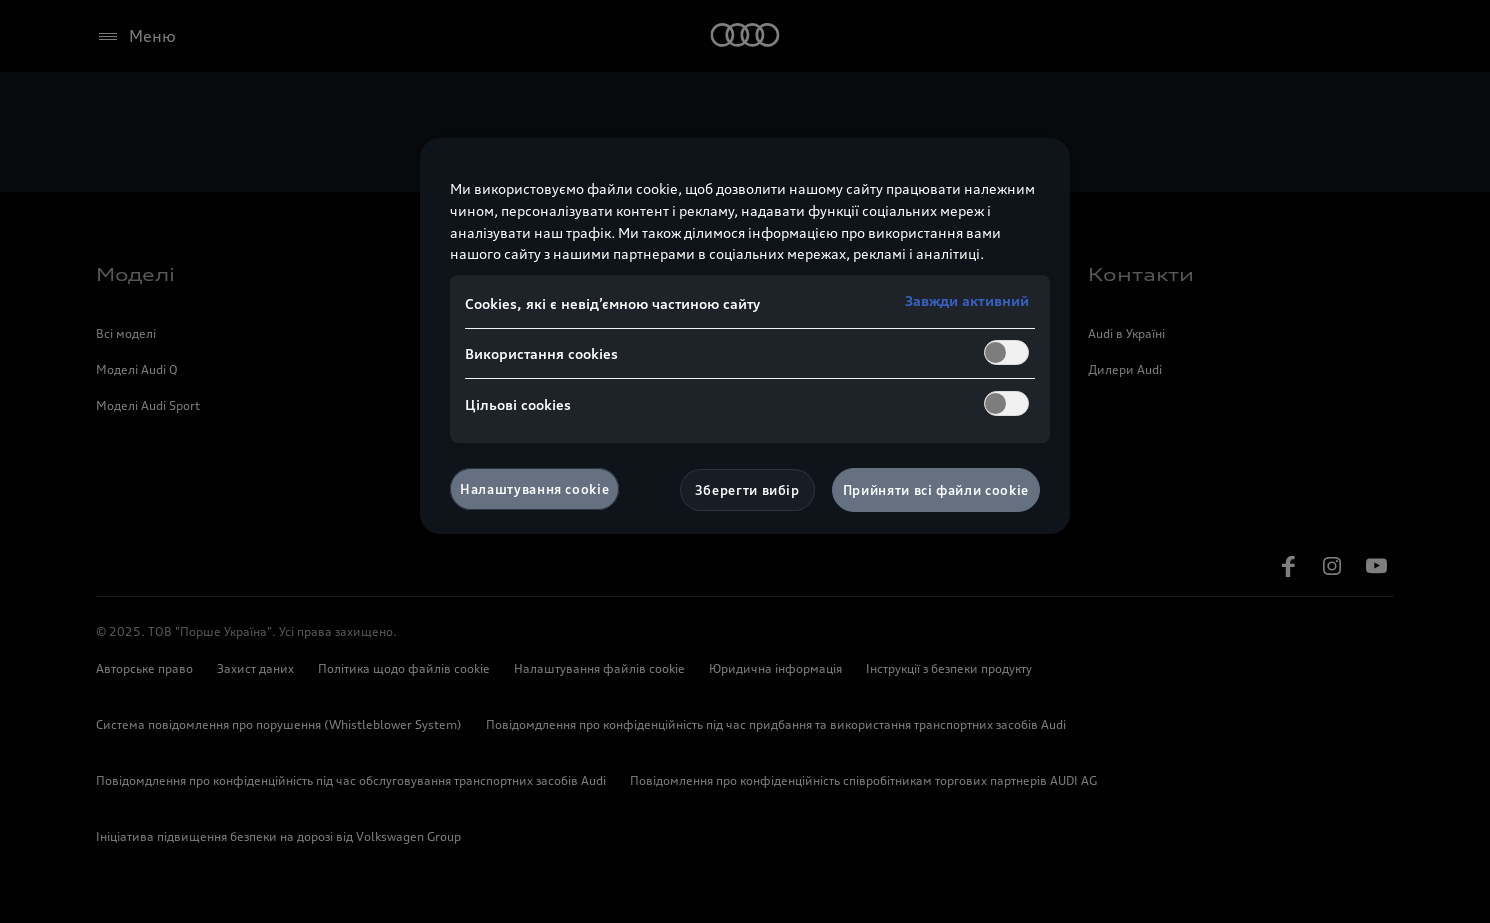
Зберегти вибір (747, 490)
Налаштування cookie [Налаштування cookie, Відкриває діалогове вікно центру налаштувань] (534, 489)
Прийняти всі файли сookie (936, 490)
